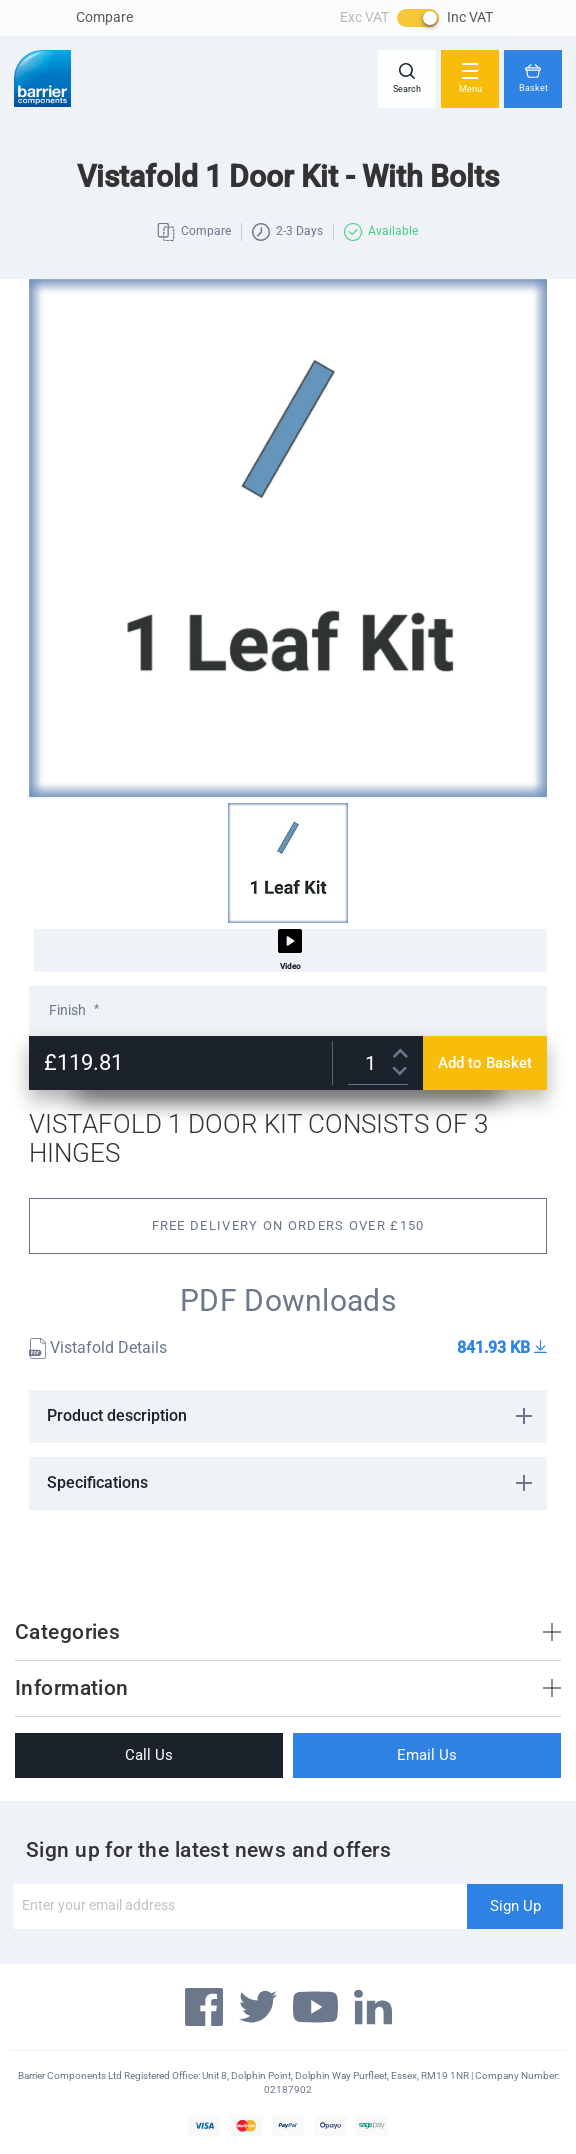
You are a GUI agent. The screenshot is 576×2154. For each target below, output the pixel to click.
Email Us (427, 1755)
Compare (104, 17)
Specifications (97, 1482)
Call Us (149, 1755)
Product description (117, 1415)
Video (290, 950)
